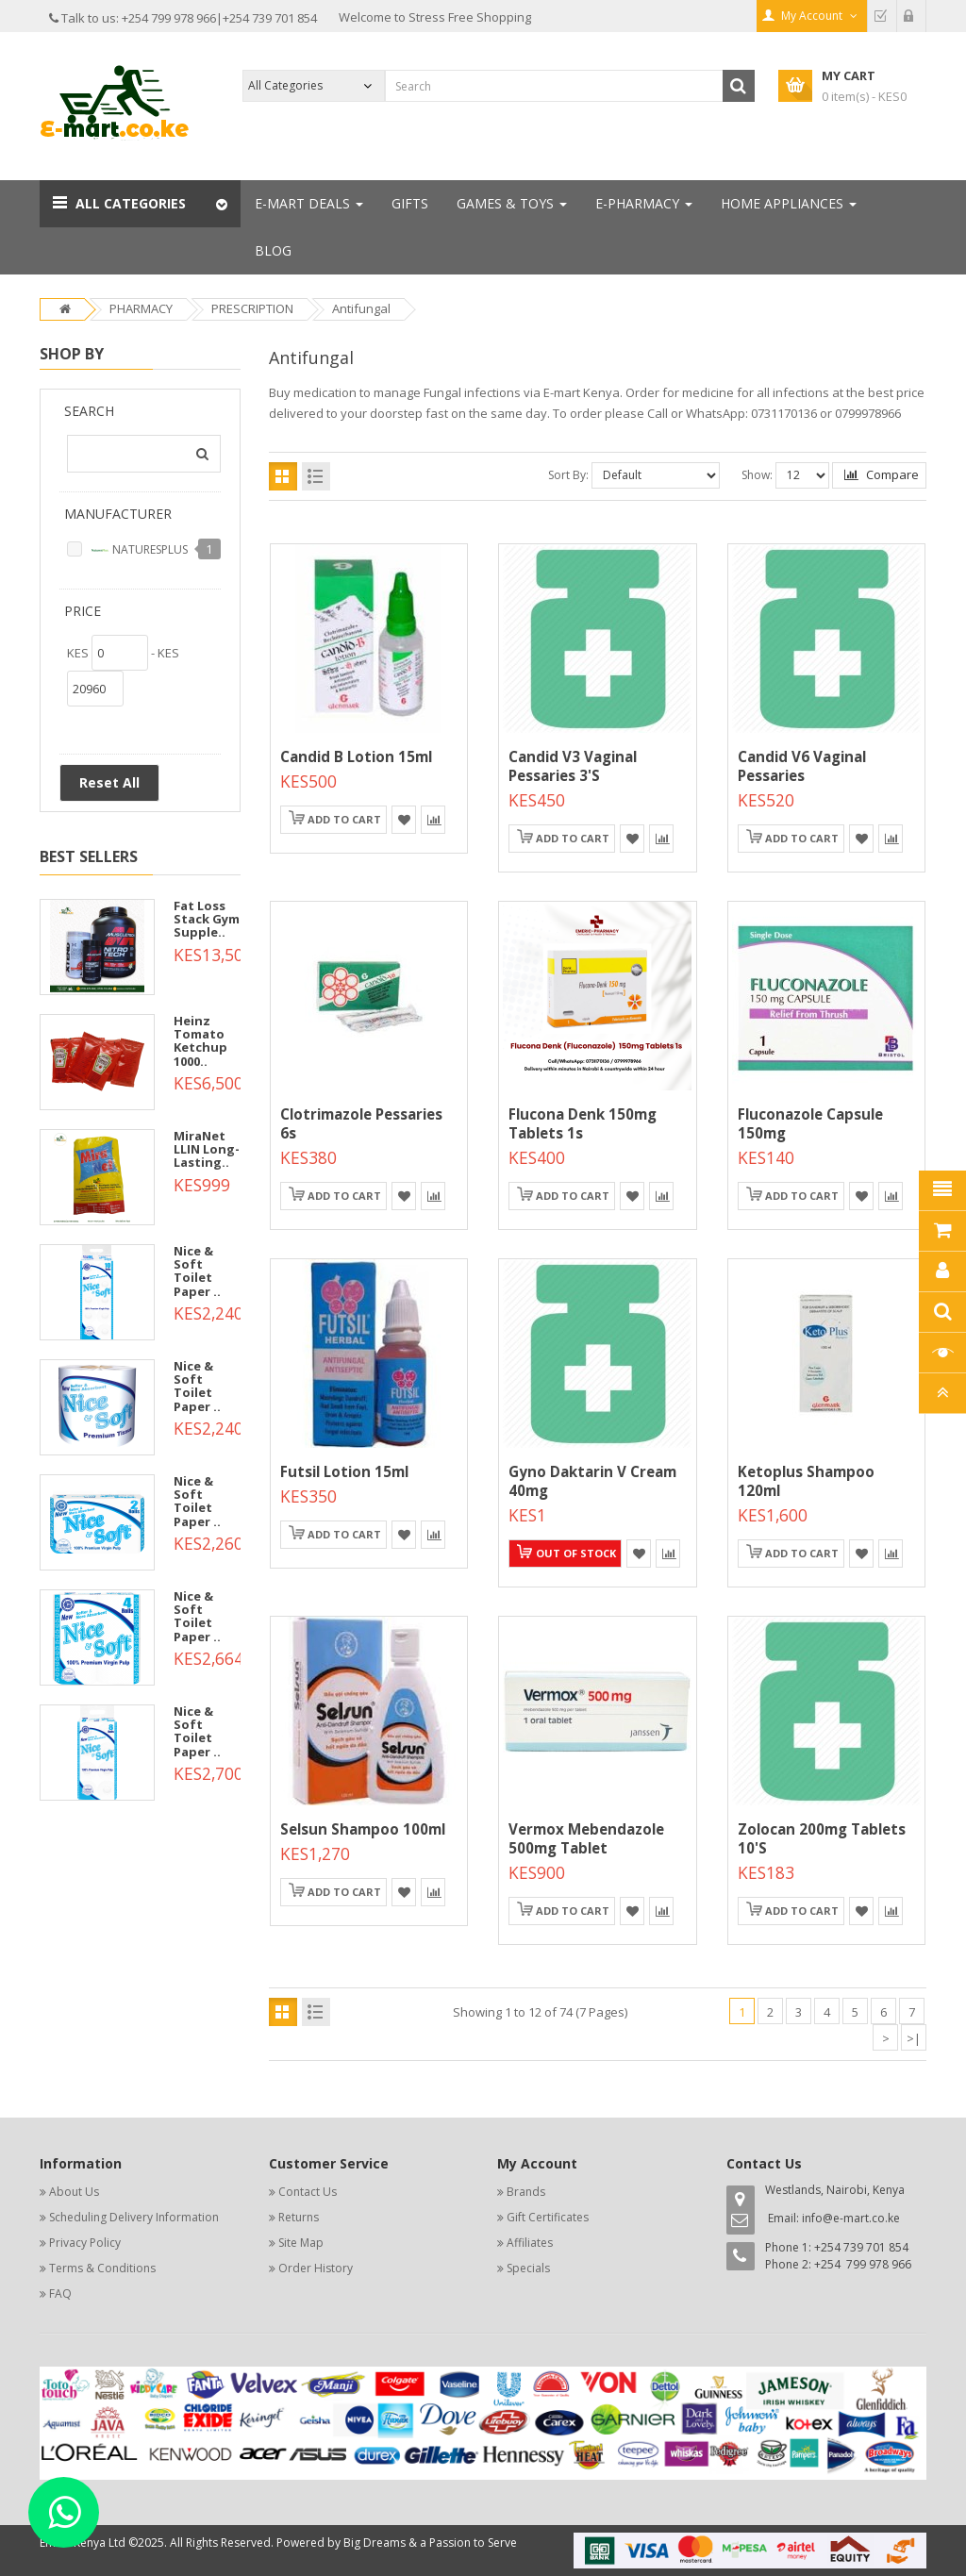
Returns (298, 2217)
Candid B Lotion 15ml (356, 756)
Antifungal (361, 308)
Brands (526, 2192)
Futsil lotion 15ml (344, 1471)
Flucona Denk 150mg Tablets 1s (582, 1123)
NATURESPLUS (139, 550)
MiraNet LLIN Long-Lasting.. (207, 1149)
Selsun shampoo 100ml (362, 1829)
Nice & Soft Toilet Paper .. (197, 1271)
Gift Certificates (548, 2217)
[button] (140, 203)
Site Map (301, 2243)
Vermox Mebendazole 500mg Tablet (586, 1838)
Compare (881, 474)
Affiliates (530, 2243)
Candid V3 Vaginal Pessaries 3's (572, 766)
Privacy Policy (85, 2243)
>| (914, 2038)
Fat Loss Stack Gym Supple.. (207, 919)
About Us (74, 2192)
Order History (315, 2268)
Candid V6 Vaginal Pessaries (802, 766)
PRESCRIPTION (252, 308)
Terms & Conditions (102, 2268)
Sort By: (568, 475)
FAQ (60, 2293)
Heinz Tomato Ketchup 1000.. (200, 1041)
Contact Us (307, 2192)
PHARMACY (141, 308)
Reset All (109, 782)
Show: (757, 475)
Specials (528, 2268)
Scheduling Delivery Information (134, 2217)
